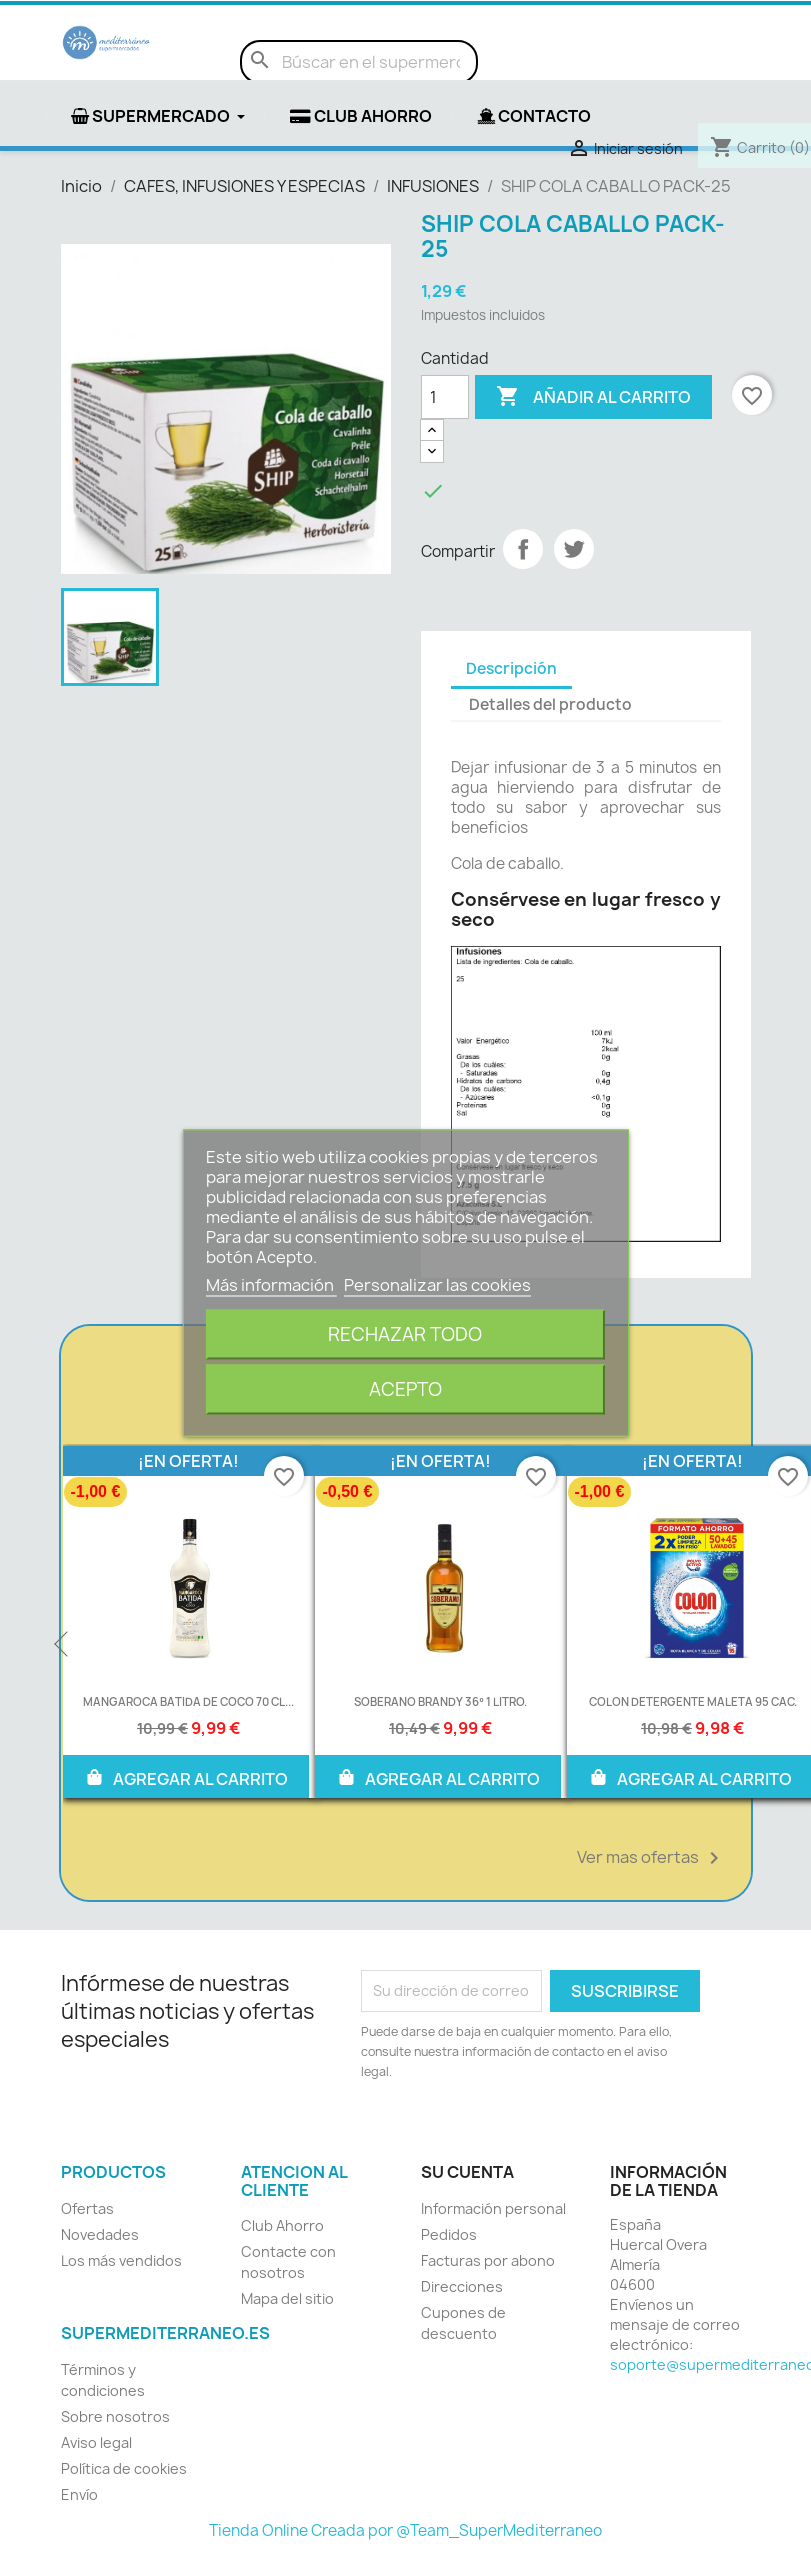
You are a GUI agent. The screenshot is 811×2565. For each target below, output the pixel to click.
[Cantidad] (445, 397)
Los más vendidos (121, 2260)
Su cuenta (467, 2172)
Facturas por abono (488, 2260)
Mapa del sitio (287, 2298)
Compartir (523, 549)
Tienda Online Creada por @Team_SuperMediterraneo (405, 2530)
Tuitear (574, 549)
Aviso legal (96, 2442)
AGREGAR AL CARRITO (186, 1777)
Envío (79, 2494)
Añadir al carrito (593, 397)
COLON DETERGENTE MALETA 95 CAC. (693, 1701)
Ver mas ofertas (651, 1858)
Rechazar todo (405, 1333)
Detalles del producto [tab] (550, 704)
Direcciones (462, 2286)
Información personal (493, 2208)
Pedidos (449, 2234)
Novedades (100, 2234)
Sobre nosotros (115, 2416)
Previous (63, 1645)
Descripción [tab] (511, 668)
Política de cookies (124, 2468)
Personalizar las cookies (437, 1284)
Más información (271, 1284)
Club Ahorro (282, 2225)
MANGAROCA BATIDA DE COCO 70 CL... (188, 1701)
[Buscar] (359, 62)
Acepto (405, 1388)
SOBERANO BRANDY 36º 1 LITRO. (440, 1701)
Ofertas (87, 2208)
